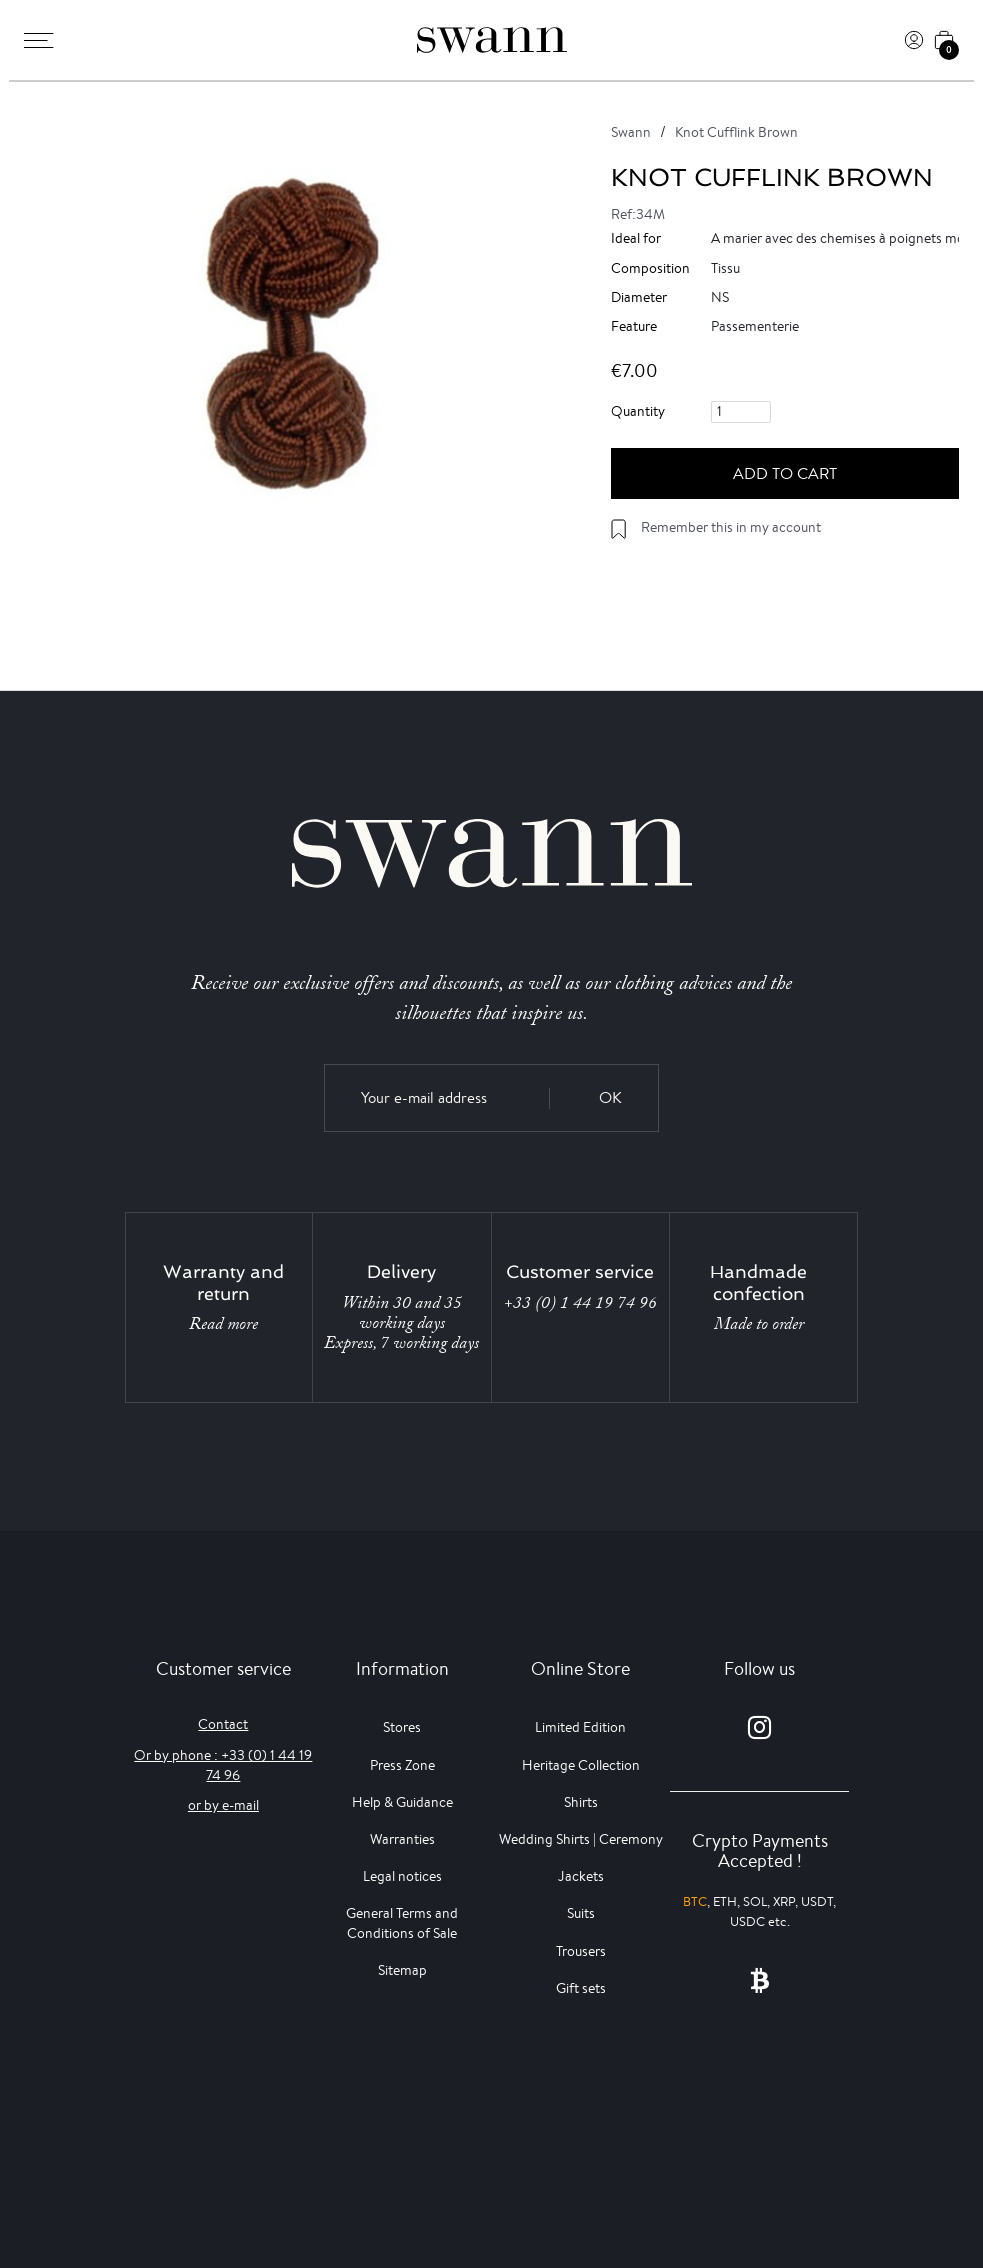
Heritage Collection (581, 1765)
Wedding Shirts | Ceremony (581, 1839)
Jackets (581, 1876)
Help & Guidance (402, 1802)
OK (610, 1097)
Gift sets (581, 1988)
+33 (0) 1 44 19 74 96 (580, 1303)
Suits (581, 1913)
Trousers (581, 1951)
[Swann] (492, 40)
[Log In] (914, 40)
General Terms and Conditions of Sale (402, 1922)
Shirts (581, 1802)
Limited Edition (580, 1727)
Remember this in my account (731, 527)
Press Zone (402, 1765)
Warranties (402, 1839)
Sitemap (402, 1970)
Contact (223, 1724)
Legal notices (402, 1876)
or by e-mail (223, 1805)
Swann (631, 132)
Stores (402, 1727)
